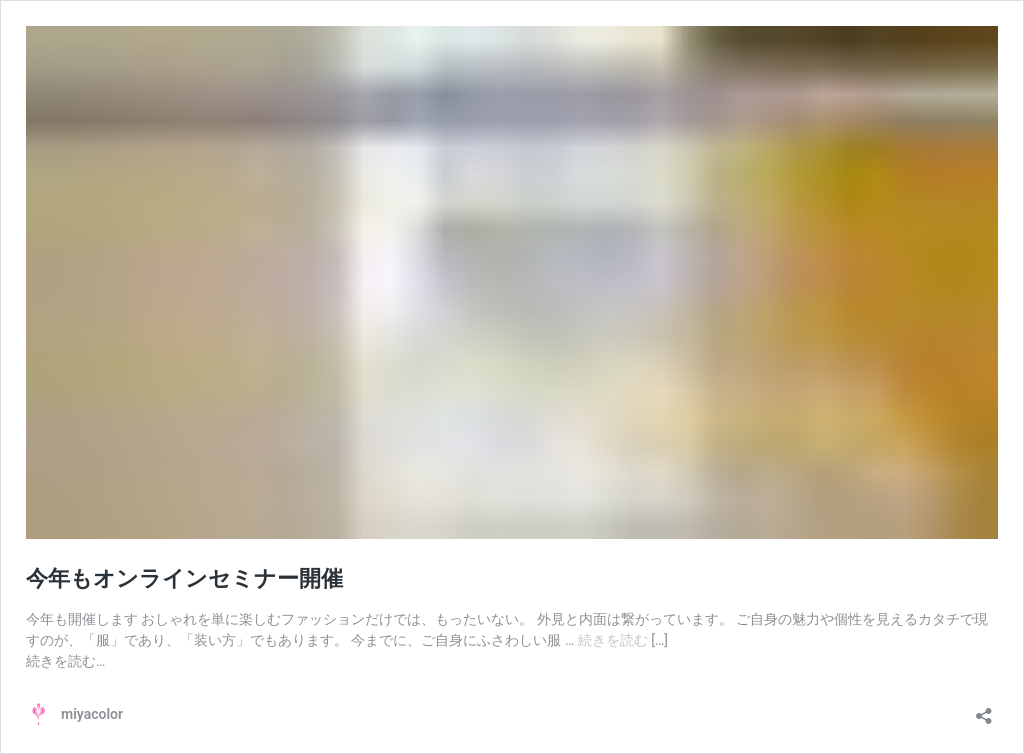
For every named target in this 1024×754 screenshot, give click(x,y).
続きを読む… (65, 661)
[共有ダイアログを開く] (984, 709)
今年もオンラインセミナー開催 (184, 578)
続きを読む (614, 640)
